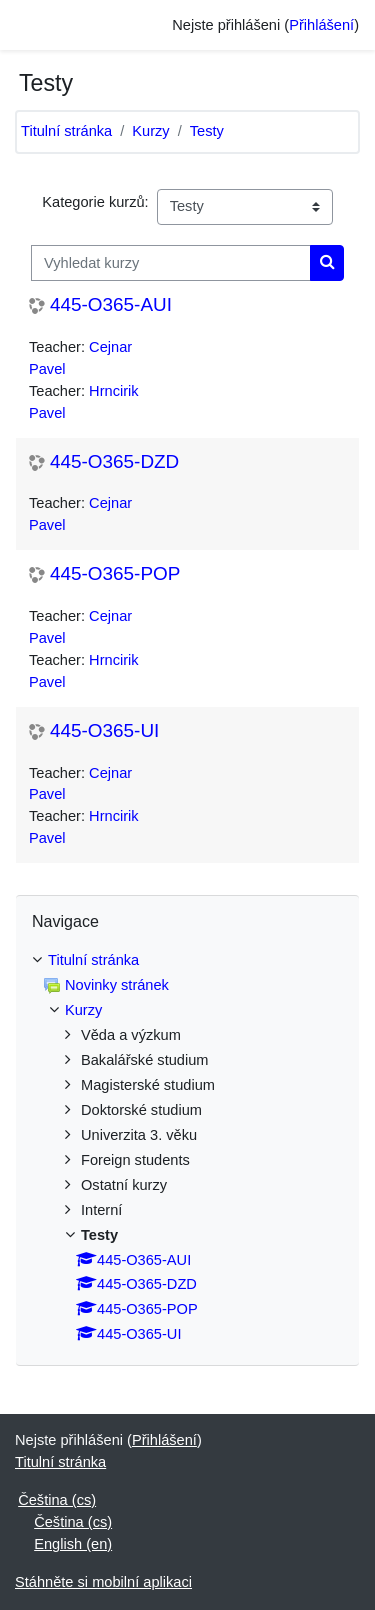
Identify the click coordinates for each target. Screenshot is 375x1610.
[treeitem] (187, 1148)
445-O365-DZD (114, 461)
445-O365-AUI (111, 304)
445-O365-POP (115, 573)
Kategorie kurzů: (95, 202)
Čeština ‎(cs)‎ (57, 1500)
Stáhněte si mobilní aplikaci (103, 1582)
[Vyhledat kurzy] (171, 263)
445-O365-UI (104, 730)
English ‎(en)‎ (73, 1544)
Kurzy (150, 131)
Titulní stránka (66, 131)
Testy (207, 131)
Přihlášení (321, 25)
